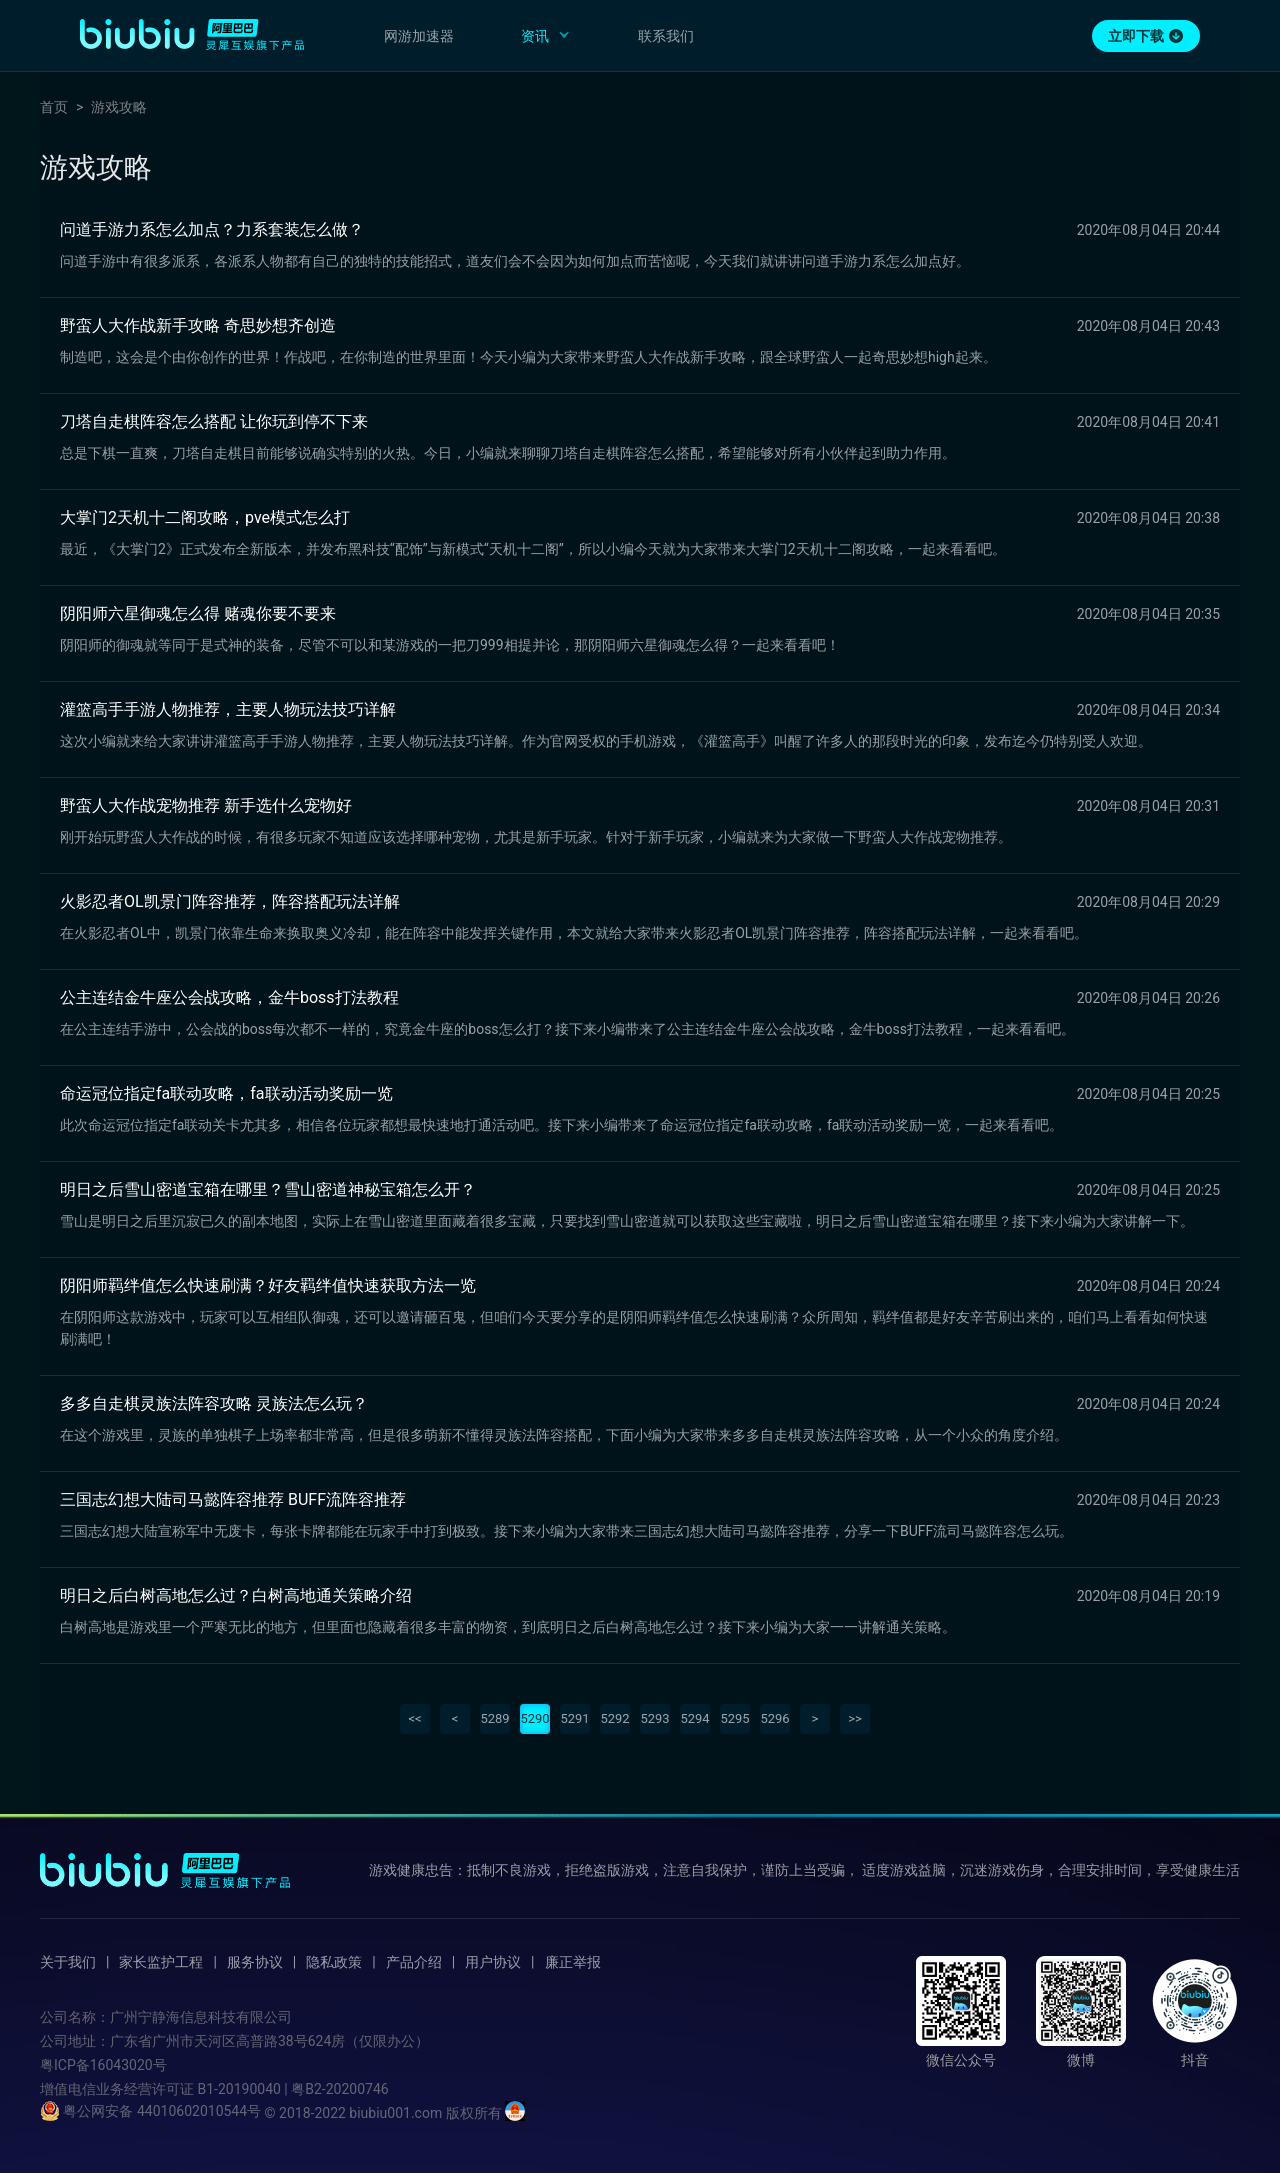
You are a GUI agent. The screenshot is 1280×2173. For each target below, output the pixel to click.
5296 (774, 1718)
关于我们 (68, 1962)
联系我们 (666, 36)
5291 (574, 1718)
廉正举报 (573, 1962)
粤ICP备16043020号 (103, 2065)
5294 (694, 1718)
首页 (54, 107)
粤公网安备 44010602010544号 (150, 2111)
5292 (614, 1718)
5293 (654, 1718)
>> (855, 1718)
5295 (734, 1718)
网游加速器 (419, 36)
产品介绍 (414, 1962)
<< (414, 1718)
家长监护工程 (161, 1962)
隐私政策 (334, 1962)
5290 (534, 1718)
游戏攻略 (119, 107)
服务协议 (255, 1962)
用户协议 (493, 1962)
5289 (494, 1718)
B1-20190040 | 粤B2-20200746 (292, 2089)
